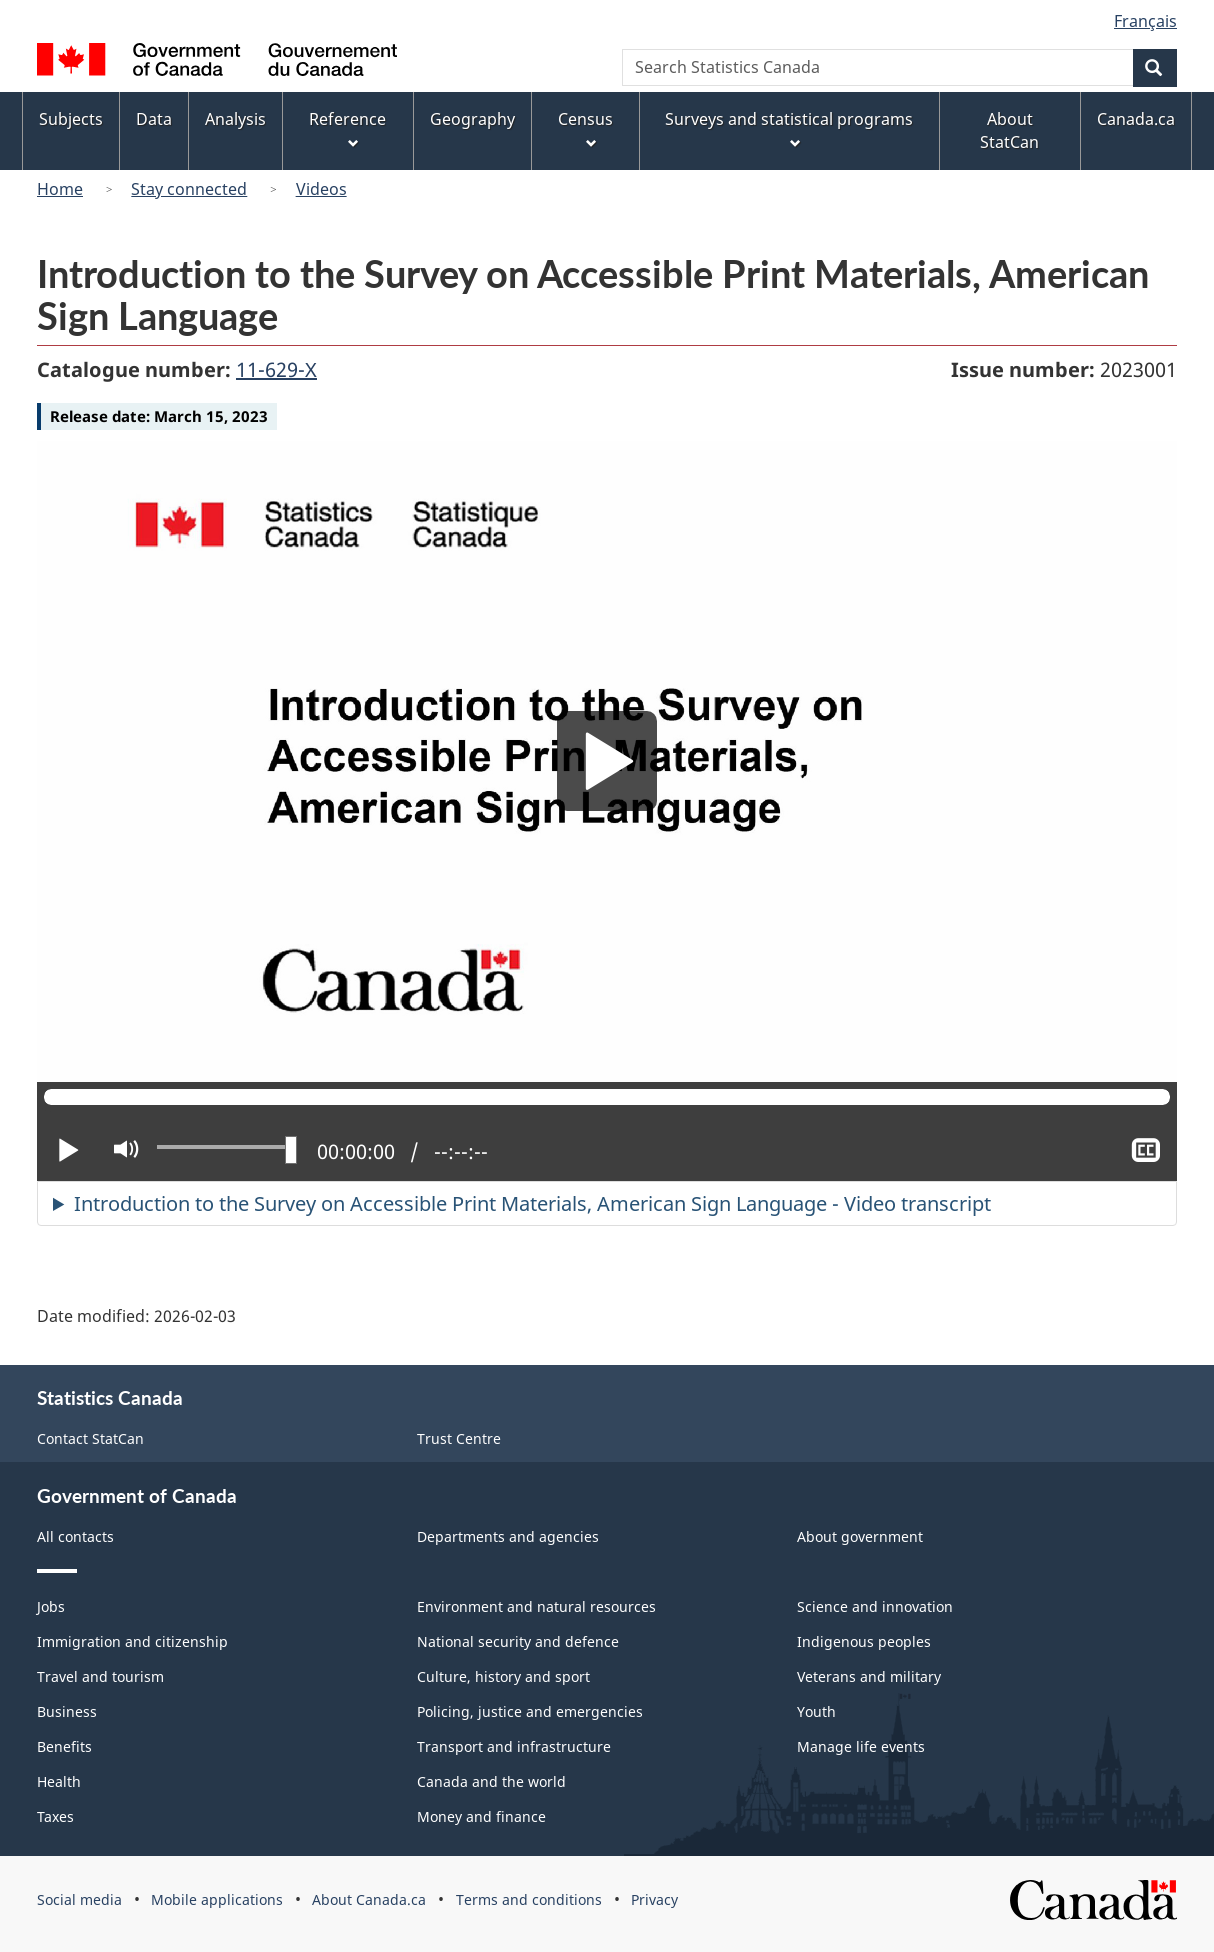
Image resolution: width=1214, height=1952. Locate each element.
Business (67, 1711)
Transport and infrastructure (514, 1746)
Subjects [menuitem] (71, 119)
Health (59, 1781)
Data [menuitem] (154, 119)
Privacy (654, 1899)
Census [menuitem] (585, 130)
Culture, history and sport (503, 1676)
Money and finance (481, 1816)
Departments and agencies (508, 1536)
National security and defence (518, 1641)
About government (860, 1536)
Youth (816, 1711)
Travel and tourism (100, 1676)
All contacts (75, 1536)
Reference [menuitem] (347, 130)
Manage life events (861, 1746)
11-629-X (276, 369)
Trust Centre (459, 1438)
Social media (79, 1899)
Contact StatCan (90, 1438)
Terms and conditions (529, 1899)
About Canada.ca (369, 1899)
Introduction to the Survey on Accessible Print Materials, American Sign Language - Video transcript (532, 1203)
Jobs (51, 1606)
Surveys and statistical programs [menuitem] (789, 130)
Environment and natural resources (536, 1606)
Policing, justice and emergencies (530, 1711)
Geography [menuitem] (472, 119)
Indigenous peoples (864, 1641)
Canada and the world (491, 1781)
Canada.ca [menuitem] (1136, 119)
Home (60, 189)
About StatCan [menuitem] (1009, 130)
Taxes (55, 1816)
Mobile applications (217, 1899)
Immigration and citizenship (132, 1641)
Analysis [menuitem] (235, 119)
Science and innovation (875, 1606)
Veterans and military (869, 1676)
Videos (321, 189)
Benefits (64, 1746)
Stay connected (189, 189)
